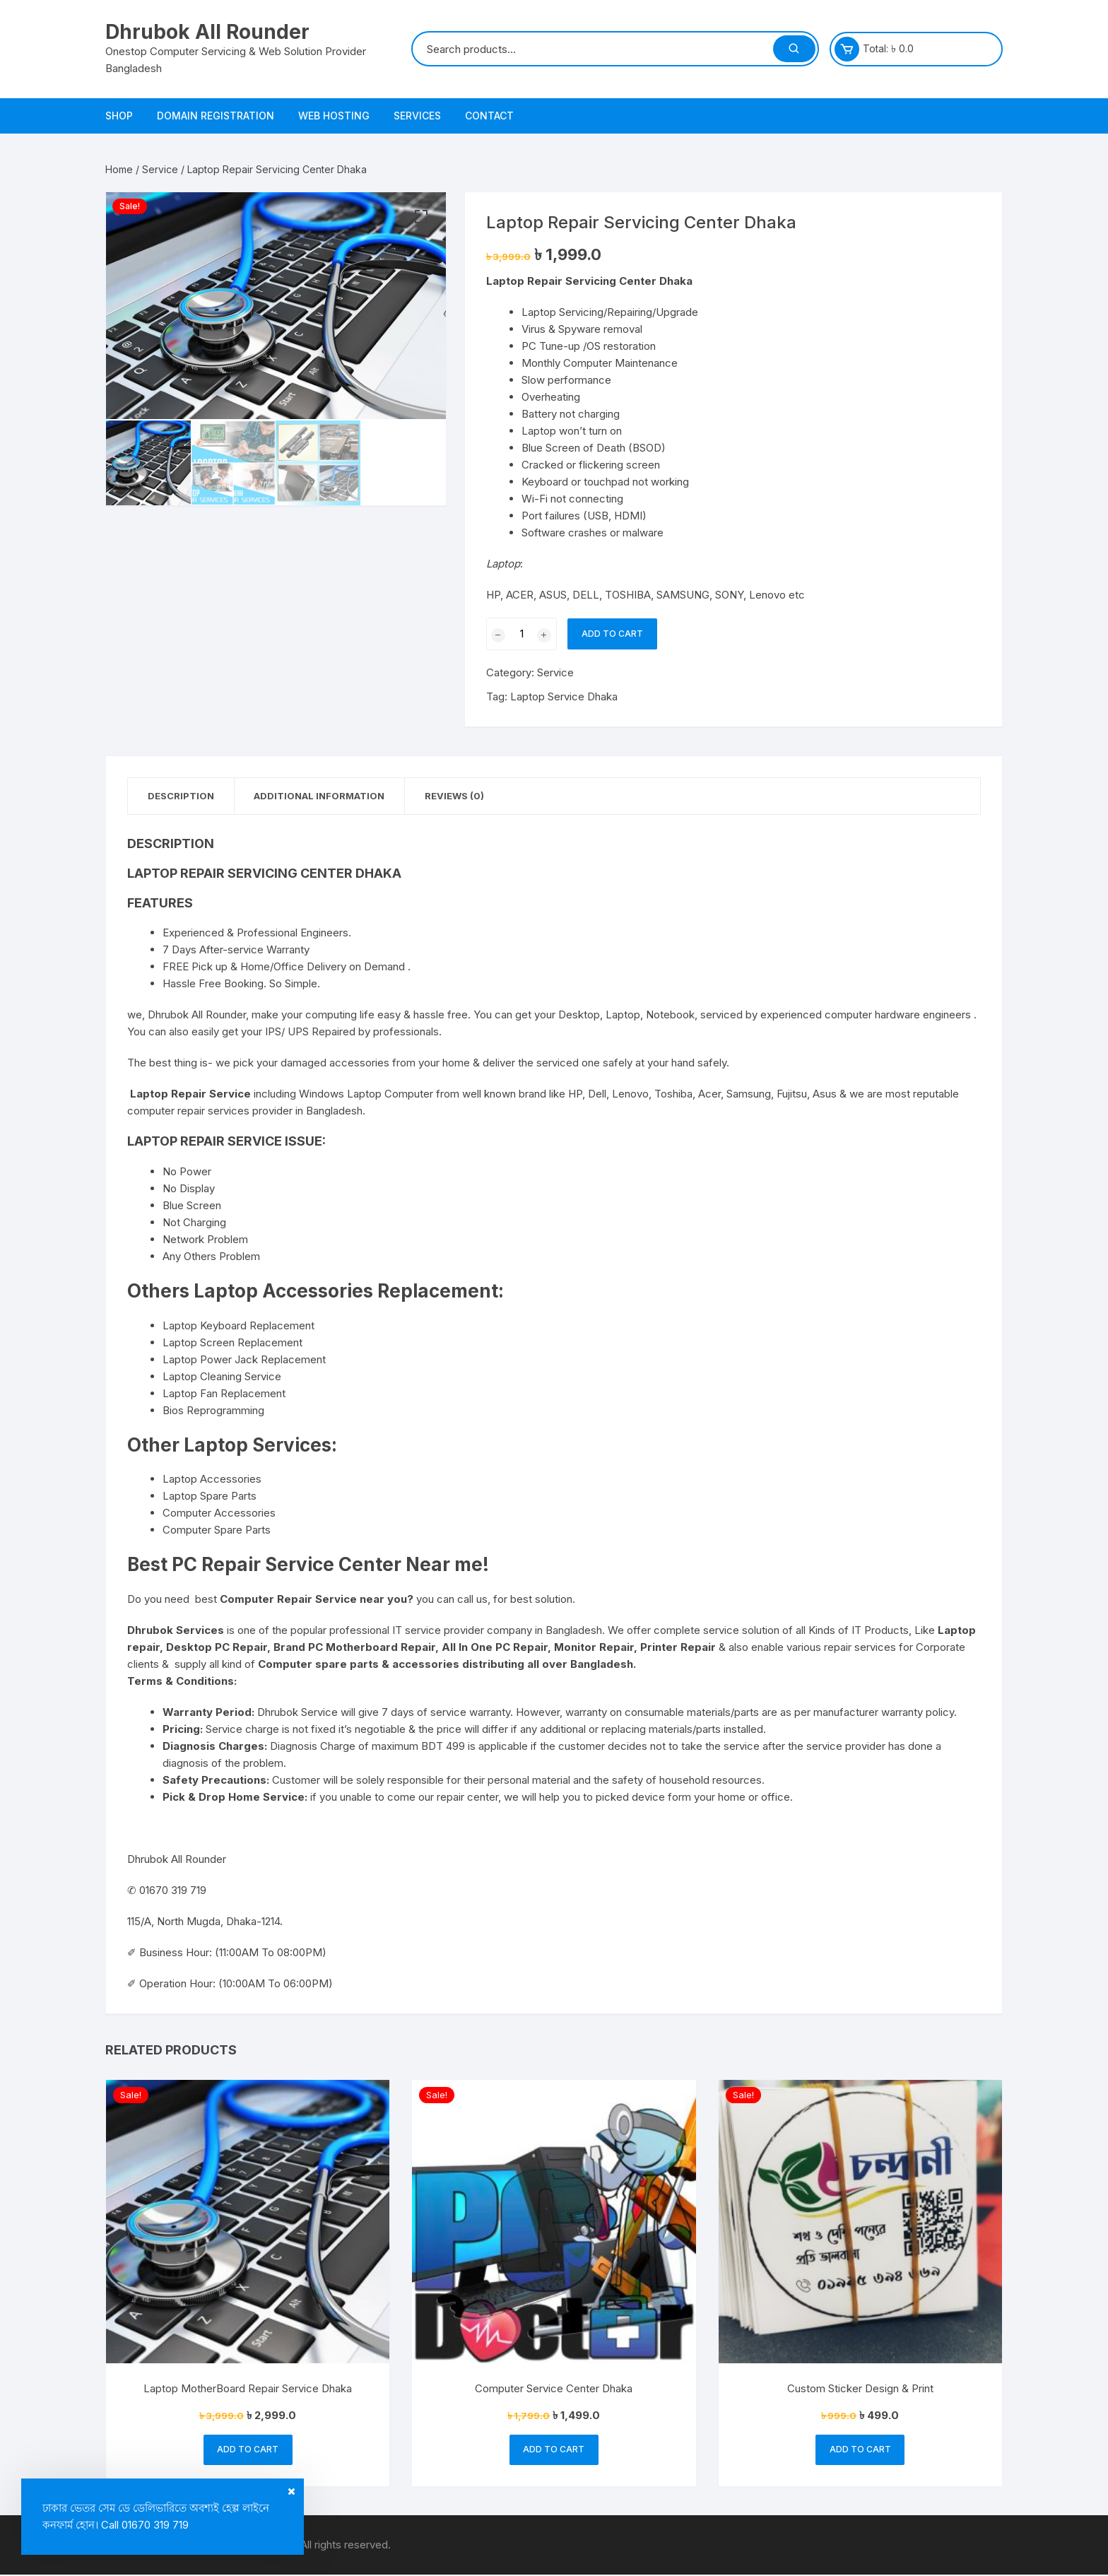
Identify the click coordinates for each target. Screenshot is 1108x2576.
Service (160, 169)
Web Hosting (334, 116)
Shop (119, 116)
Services (417, 116)
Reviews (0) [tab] (462, 796)
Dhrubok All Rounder (207, 32)
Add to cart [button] (247, 2450)
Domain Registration (215, 116)
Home (119, 169)
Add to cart (612, 633)
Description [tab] (182, 796)
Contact (489, 116)
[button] (421, 217)
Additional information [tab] (324, 796)
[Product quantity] (521, 634)
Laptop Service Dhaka (564, 696)
